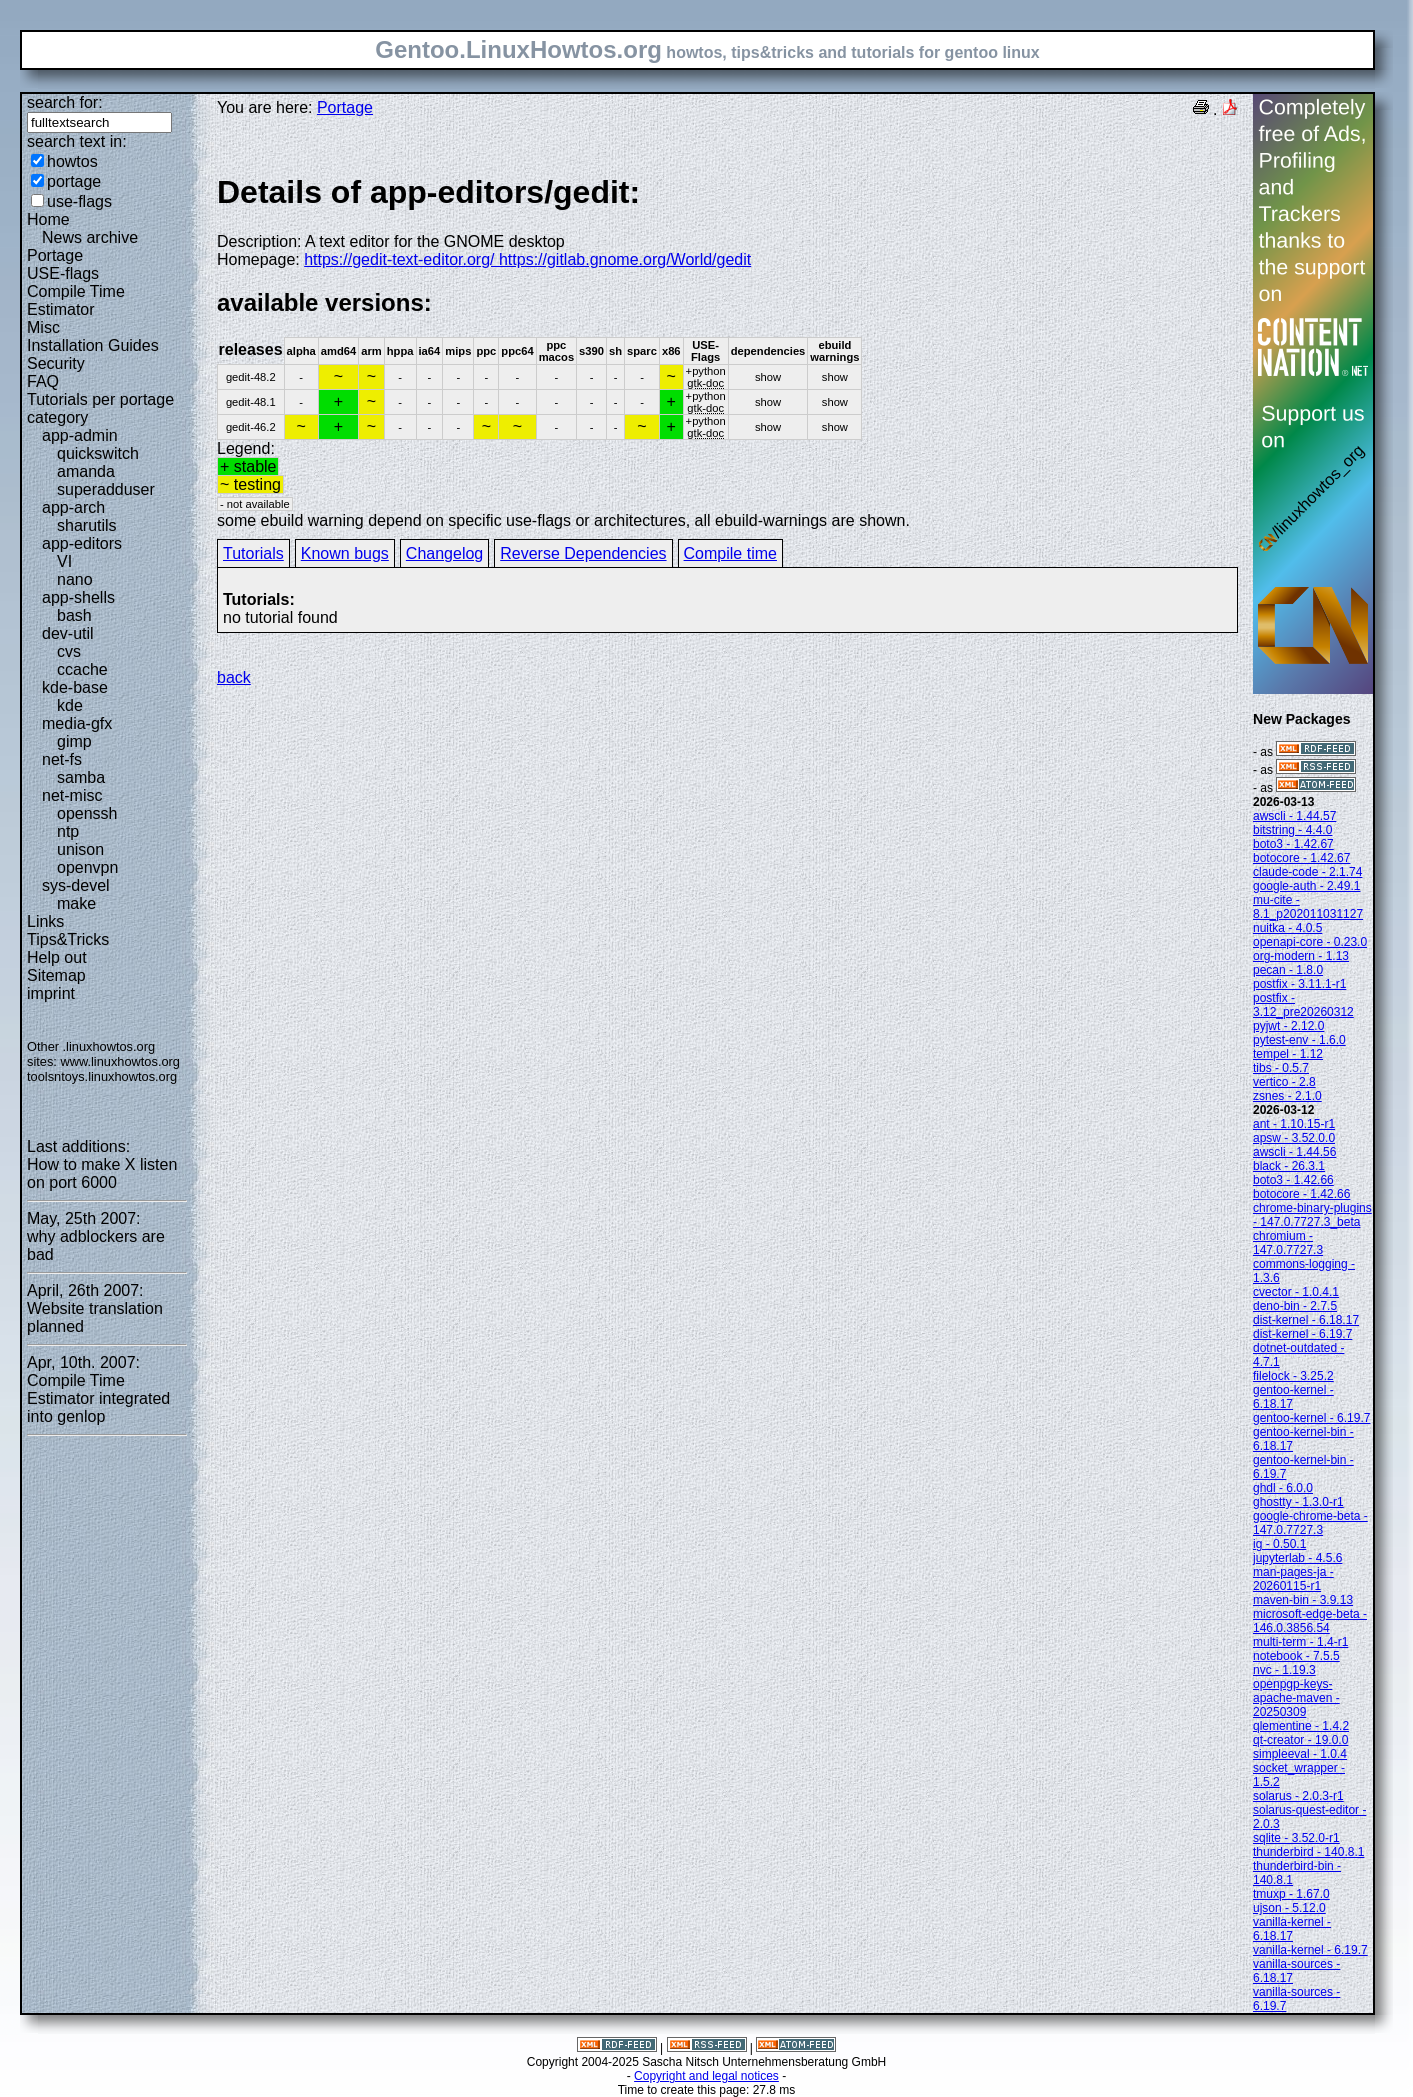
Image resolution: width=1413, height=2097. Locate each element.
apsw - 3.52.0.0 (1294, 1138)
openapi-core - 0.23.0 (1310, 942)
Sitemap (56, 975)
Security (56, 363)
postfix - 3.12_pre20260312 (1303, 1005)
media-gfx (77, 723)
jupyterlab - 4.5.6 (1297, 1558)
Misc (43, 327)
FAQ (43, 381)
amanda (86, 471)
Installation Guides (93, 345)
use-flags (79, 201)
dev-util (68, 633)
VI (64, 561)
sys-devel (76, 885)
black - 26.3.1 (1289, 1166)
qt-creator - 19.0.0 (1300, 1740)
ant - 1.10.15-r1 (1294, 1124)
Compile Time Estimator (76, 300)
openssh (87, 813)
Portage (55, 255)
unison (80, 849)
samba (81, 777)
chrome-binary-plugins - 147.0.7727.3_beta (1312, 1215)
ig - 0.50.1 (1279, 1544)
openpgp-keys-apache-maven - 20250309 (1296, 1698)
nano (75, 579)
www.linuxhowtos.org (120, 1061)
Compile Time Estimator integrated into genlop (98, 1398)
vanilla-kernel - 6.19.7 (1310, 1950)
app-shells (78, 597)
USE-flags (63, 273)
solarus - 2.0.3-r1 (1298, 1796)
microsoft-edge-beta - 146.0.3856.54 (1310, 1621)
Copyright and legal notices (706, 2076)
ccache (82, 669)
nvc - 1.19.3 (1284, 1670)
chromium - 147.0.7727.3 (1288, 1243)
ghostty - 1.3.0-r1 (1298, 1502)
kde (70, 705)
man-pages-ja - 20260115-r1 (1293, 1579)
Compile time (730, 553)
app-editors (82, 543)
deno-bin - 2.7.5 (1295, 1306)
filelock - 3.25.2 (1293, 1376)
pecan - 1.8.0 (1288, 970)
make (76, 903)
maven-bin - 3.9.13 (1303, 1600)
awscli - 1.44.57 (1294, 816)
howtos (72, 161)
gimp (74, 741)
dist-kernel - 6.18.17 (1306, 1320)
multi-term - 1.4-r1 (1300, 1642)
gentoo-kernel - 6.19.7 (1311, 1418)
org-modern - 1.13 (1301, 956)
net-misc (72, 795)
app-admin (80, 435)
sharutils (87, 525)
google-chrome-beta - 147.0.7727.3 (1310, 1523)
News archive (90, 237)
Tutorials (253, 553)
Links (45, 921)
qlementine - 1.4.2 (1301, 1726)
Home (48, 219)
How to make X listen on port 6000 (102, 1173)
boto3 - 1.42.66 (1293, 1180)
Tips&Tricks (68, 939)
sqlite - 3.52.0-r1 (1296, 1838)
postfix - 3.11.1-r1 (1299, 984)
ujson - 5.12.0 (1289, 1908)
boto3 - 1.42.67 (1293, 844)
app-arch (73, 507)
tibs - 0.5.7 (1281, 1068)
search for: (65, 102)
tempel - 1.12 (1288, 1054)
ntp (68, 831)
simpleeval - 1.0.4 (1300, 1754)
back (234, 677)
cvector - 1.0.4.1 (1296, 1292)
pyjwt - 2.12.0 (1288, 1026)
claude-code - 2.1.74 (1307, 872)
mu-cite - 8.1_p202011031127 (1308, 907)
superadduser (106, 489)
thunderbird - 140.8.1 (1308, 1852)
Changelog (444, 553)
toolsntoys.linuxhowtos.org (102, 1076)
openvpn (87, 867)
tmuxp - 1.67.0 (1291, 1894)
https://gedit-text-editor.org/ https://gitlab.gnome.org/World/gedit (527, 259)
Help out (57, 957)
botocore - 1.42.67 (1301, 858)
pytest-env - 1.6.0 (1299, 1040)
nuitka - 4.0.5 (1287, 928)
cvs (69, 651)
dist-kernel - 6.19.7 (1302, 1334)
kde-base (75, 687)
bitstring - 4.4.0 (1292, 830)
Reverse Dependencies (583, 553)
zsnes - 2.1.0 (1287, 1096)
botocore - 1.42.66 (1301, 1194)
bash (74, 615)
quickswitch (98, 453)
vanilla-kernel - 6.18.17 (1292, 1929)
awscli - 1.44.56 (1294, 1152)
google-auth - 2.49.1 (1306, 886)
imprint (51, 993)
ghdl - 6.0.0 (1283, 1488)
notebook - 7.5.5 (1296, 1656)
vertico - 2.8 (1284, 1082)
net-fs (62, 759)
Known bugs (345, 553)
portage (74, 181)
